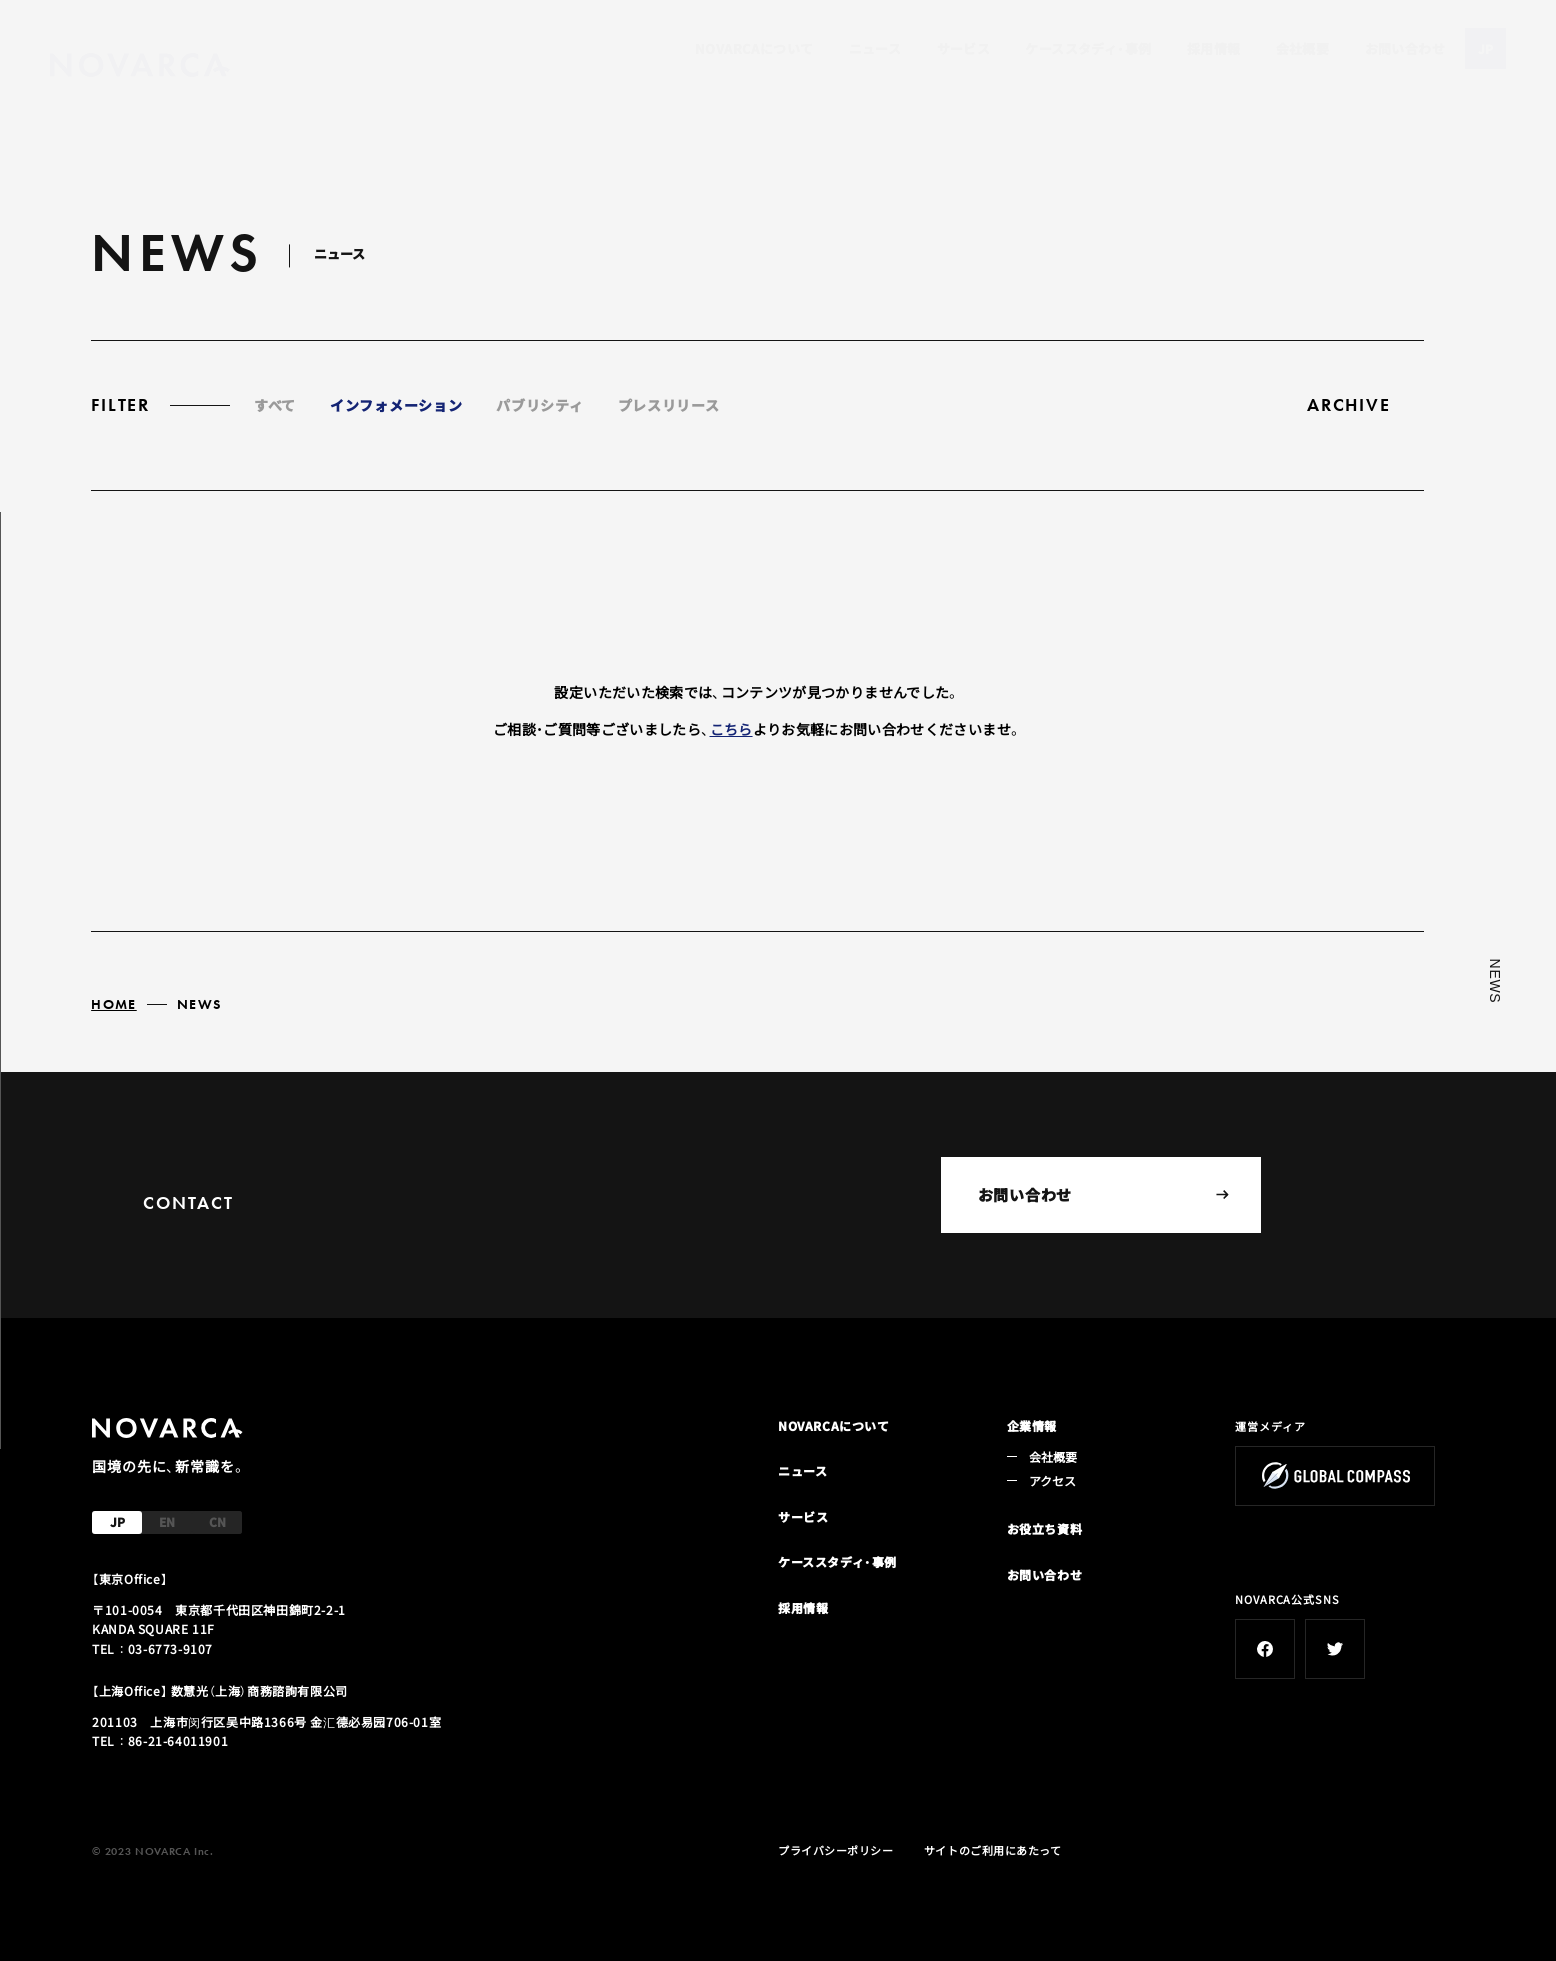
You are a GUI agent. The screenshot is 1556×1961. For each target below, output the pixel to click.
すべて (275, 405)
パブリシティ (539, 405)
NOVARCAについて (754, 48)
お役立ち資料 (1045, 1528)
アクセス (1053, 1480)
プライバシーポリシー (836, 1850)
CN (217, 1521)
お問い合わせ (1405, 48)
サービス (964, 48)
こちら (731, 729)
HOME (114, 1004)
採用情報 (1214, 48)
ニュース (875, 48)
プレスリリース (669, 405)
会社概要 (1303, 48)
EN (167, 1521)
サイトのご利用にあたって (993, 1850)
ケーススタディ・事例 (1088, 48)
